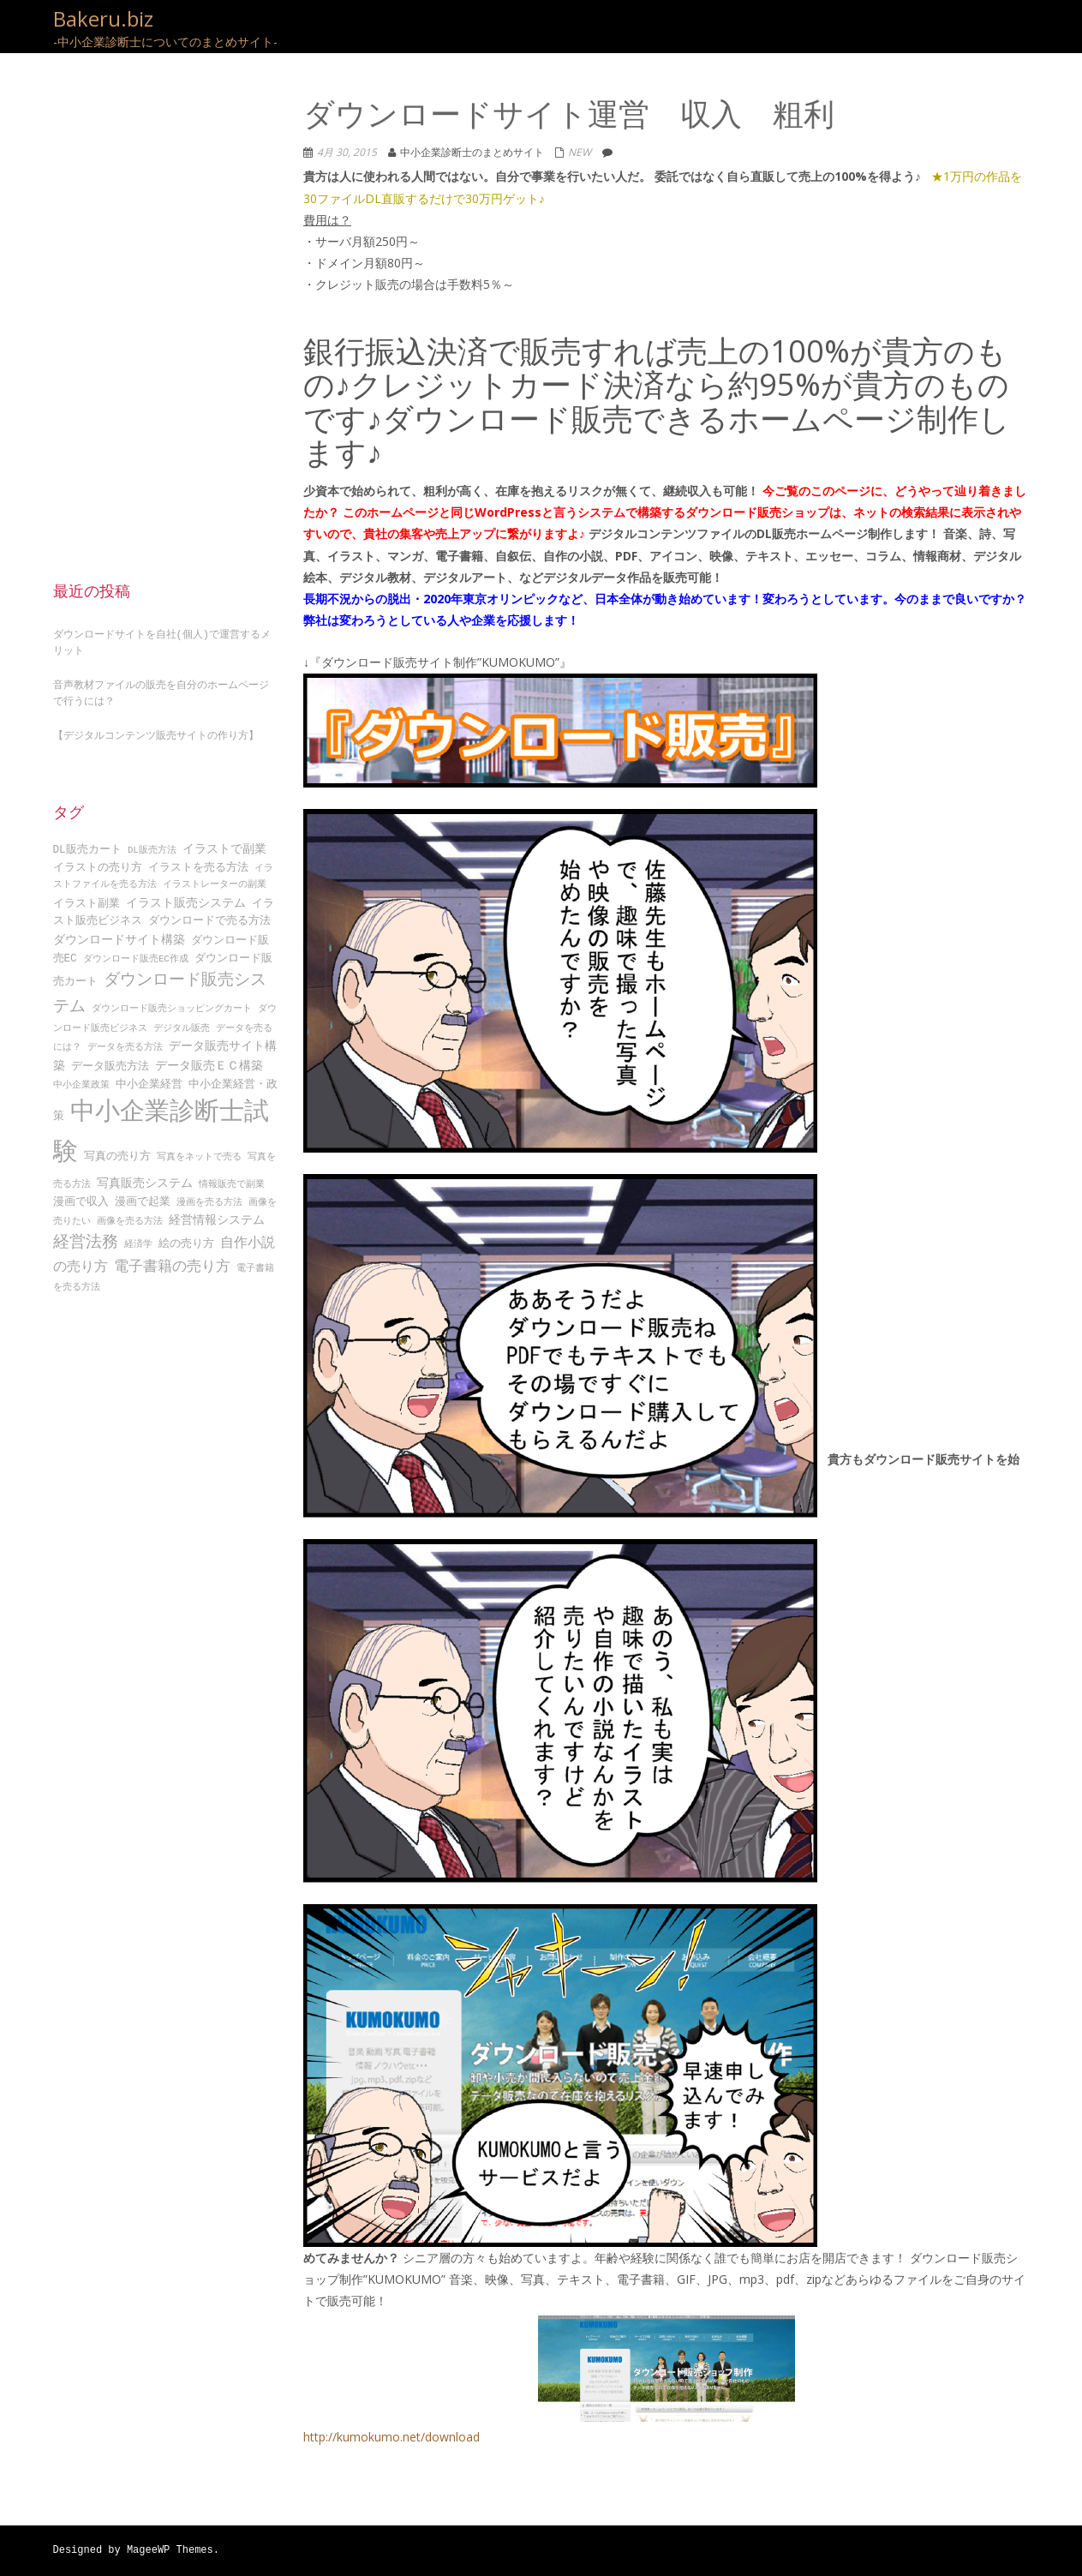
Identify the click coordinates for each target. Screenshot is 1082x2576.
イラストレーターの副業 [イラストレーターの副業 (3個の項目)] (214, 880)
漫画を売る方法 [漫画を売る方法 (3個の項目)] (209, 1198)
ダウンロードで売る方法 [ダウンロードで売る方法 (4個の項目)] (209, 916)
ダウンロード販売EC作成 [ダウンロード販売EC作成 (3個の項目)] (135, 955)
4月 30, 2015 (347, 152)
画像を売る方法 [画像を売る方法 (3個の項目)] (130, 1216)
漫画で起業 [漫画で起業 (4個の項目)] (142, 1197)
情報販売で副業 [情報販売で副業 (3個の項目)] (232, 1179)
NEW (579, 152)
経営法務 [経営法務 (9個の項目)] (85, 1238)
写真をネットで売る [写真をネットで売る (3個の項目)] (199, 1154)
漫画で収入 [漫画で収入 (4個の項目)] (81, 1197)
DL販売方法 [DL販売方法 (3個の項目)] (152, 845)
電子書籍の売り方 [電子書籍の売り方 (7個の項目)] (172, 1262)
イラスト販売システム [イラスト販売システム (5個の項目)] (186, 898)
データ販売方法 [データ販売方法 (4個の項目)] (110, 1061)
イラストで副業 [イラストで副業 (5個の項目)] (224, 844)
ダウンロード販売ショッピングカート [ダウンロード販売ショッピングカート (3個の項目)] (172, 1005)
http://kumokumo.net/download (549, 2380)
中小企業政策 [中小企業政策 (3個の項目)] (81, 1081)
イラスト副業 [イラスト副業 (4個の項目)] (86, 898)
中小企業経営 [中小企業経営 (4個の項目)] (149, 1079)
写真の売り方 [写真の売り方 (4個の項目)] (117, 1153)
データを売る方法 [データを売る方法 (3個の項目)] (125, 1042)
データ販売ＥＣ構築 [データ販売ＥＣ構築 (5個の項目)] (209, 1060)
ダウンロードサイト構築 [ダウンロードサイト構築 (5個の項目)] (119, 934)
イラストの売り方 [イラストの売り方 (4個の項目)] (97, 863)
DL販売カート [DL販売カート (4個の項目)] (87, 844)
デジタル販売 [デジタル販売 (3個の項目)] (181, 1024)
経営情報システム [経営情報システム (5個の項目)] (217, 1215)
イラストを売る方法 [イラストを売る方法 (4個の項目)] (198, 863)
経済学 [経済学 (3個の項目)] (138, 1241)
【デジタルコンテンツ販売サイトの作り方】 (156, 731)
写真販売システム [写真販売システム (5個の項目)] (145, 1178)
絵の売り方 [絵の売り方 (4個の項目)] (186, 1240)
